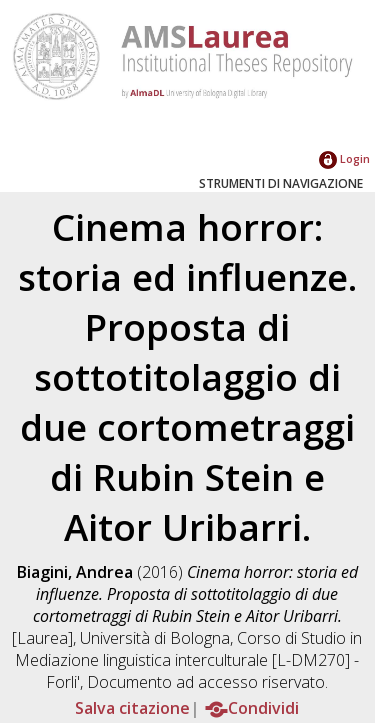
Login (344, 158)
